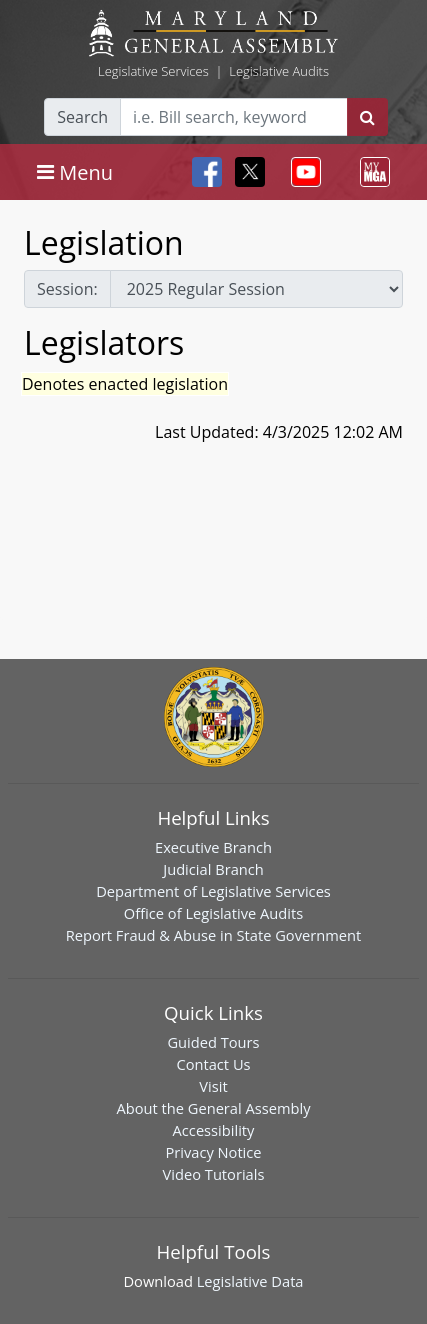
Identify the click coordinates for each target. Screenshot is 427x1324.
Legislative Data (250, 1281)
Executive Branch (213, 847)
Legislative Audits (279, 71)
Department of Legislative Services (213, 891)
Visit (213, 1086)
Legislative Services (153, 71)
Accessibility (214, 1130)
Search (82, 117)
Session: (67, 289)
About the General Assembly (213, 1108)
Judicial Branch (213, 869)
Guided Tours (213, 1042)
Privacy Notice (213, 1152)
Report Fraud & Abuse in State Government (213, 935)
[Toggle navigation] (75, 172)
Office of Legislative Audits (213, 913)
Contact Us (213, 1064)
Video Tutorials (214, 1174)
